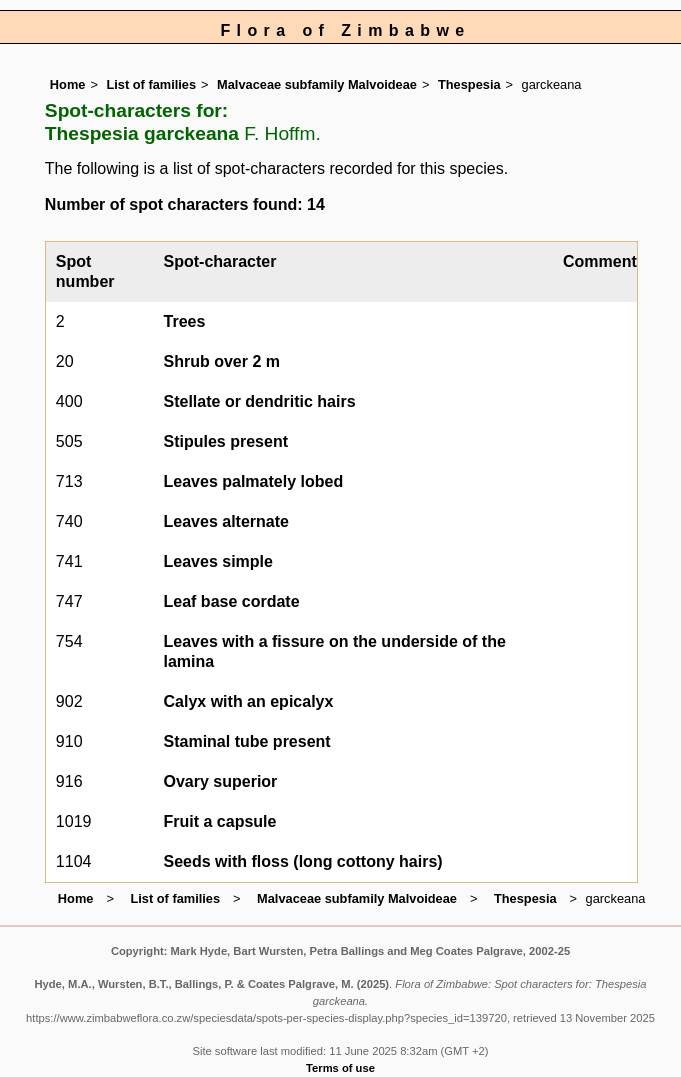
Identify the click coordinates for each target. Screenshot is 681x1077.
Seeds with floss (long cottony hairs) (303, 861)
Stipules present (226, 441)
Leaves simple (218, 561)
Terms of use (340, 1068)
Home (68, 84)
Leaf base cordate (232, 601)
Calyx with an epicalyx (249, 701)
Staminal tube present (247, 741)
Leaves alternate (226, 521)
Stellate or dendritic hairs (260, 401)
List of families (151, 84)
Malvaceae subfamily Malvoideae (317, 84)
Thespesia (469, 84)
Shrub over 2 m (222, 361)
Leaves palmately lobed (254, 481)
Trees (185, 321)
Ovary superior (221, 781)
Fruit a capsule (220, 821)
